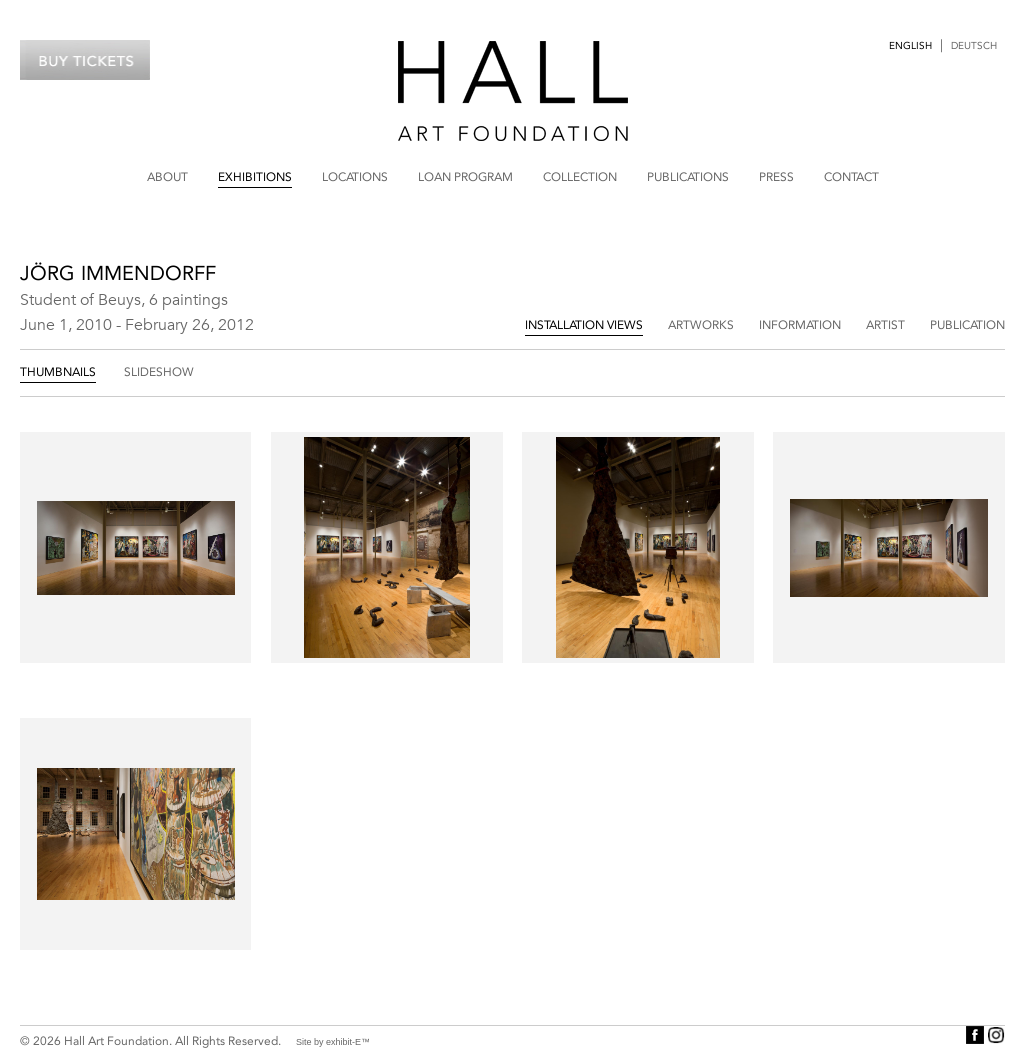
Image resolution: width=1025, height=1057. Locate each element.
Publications (688, 177)
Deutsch (974, 46)
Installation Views (584, 325)
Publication (967, 325)
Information (800, 325)
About (167, 177)
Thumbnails (58, 372)
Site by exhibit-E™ (333, 1042)
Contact (851, 177)
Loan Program (465, 177)
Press (776, 177)
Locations (355, 177)
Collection (580, 177)
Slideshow (159, 372)
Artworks (701, 325)
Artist (885, 325)
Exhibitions (255, 177)
